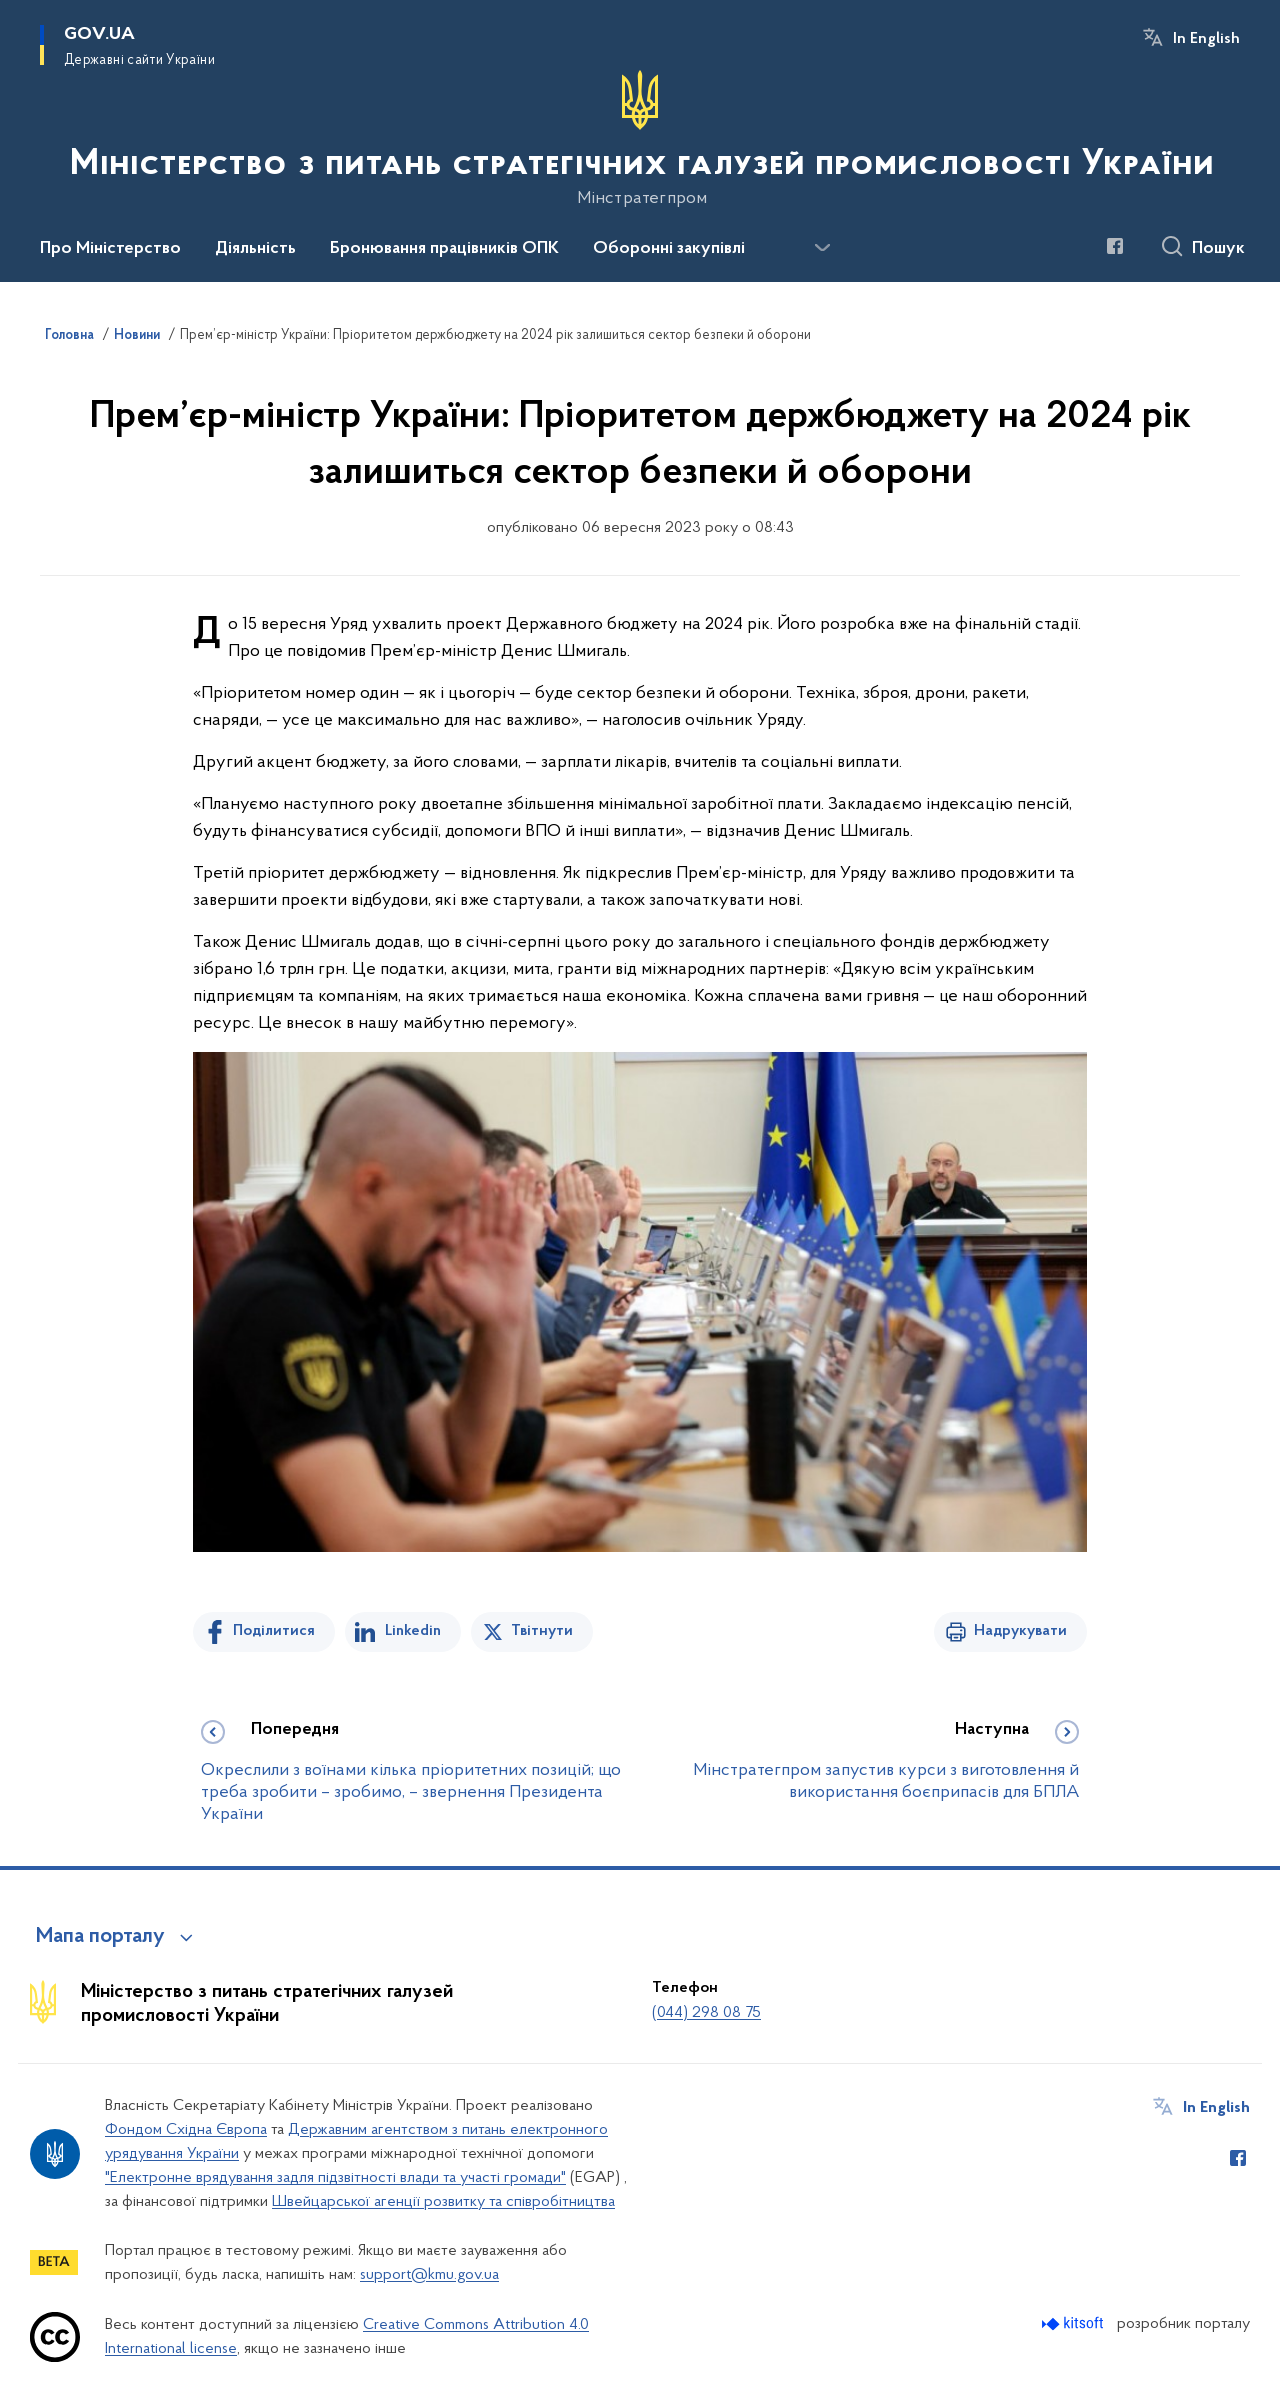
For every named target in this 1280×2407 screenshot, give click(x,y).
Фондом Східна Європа (186, 2130)
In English (1206, 39)
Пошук (1218, 249)
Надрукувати (1020, 1631)
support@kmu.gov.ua (429, 2275)
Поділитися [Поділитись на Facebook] (274, 1631)
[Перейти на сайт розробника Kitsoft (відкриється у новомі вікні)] (1074, 2323)
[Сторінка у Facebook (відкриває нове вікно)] (1115, 246)
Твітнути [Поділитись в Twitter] (542, 1631)
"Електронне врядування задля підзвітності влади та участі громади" (335, 2178)
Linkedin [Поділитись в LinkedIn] (413, 1631)
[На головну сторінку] (640, 139)
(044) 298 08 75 (706, 2013)
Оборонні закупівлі (669, 249)
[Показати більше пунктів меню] (822, 248)
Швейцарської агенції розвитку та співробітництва (443, 2202)
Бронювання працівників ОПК (444, 249)
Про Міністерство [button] (110, 249)
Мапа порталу (100, 1937)
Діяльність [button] (255, 249)
